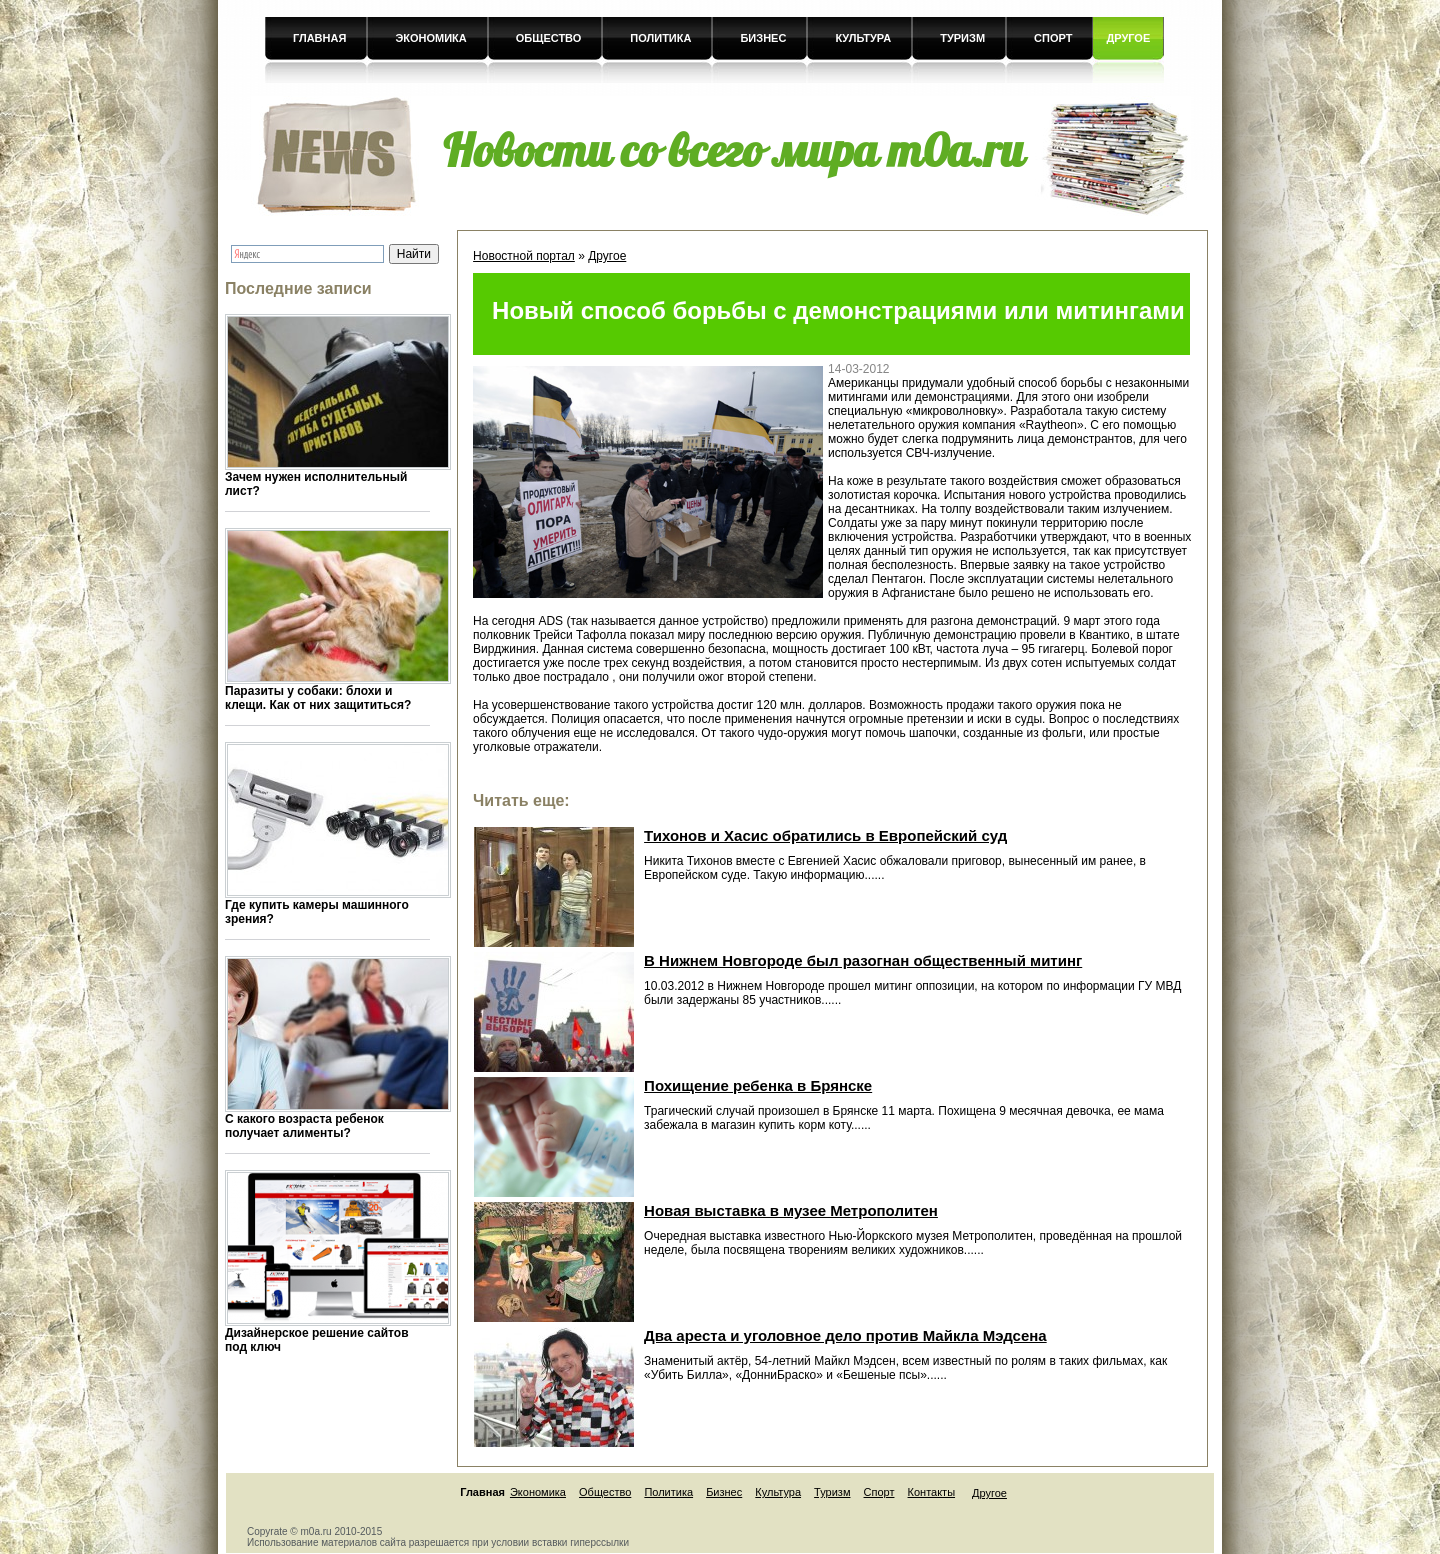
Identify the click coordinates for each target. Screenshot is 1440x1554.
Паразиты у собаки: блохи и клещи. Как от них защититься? (318, 698)
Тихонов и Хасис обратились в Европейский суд (825, 835)
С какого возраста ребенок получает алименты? (304, 1126)
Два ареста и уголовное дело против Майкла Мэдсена (845, 1335)
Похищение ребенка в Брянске (758, 1085)
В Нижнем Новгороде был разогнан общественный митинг (863, 960)
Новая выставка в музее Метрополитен (791, 1210)
